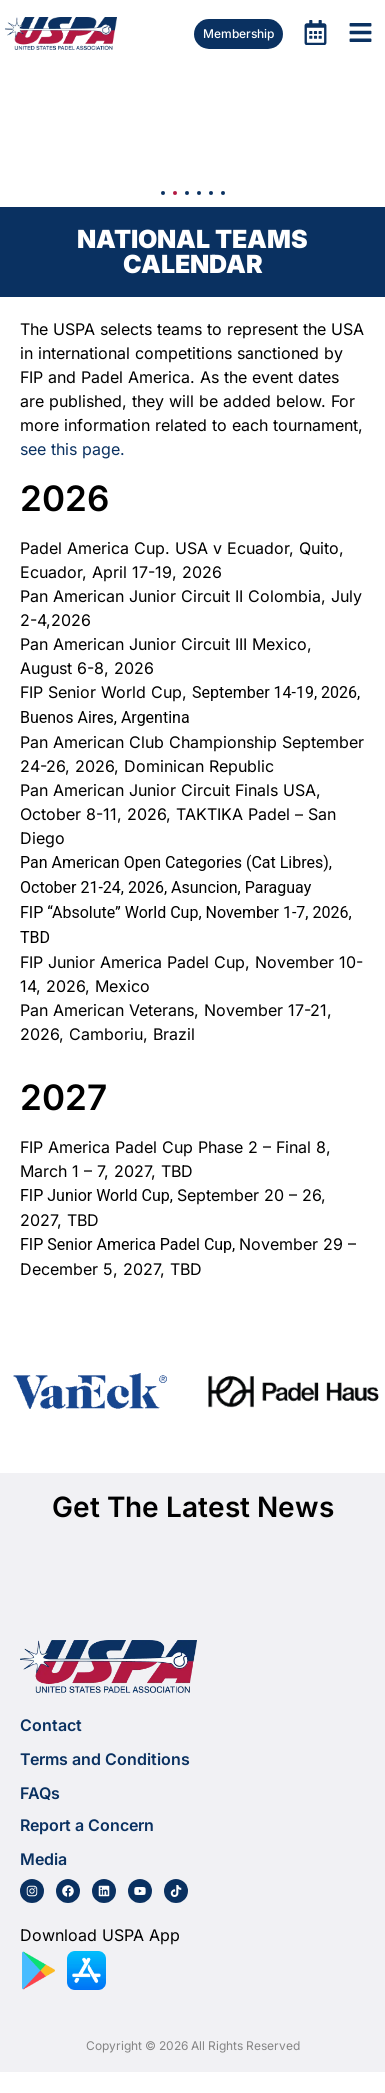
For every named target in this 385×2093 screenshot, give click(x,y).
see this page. (72, 449)
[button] (163, 193)
